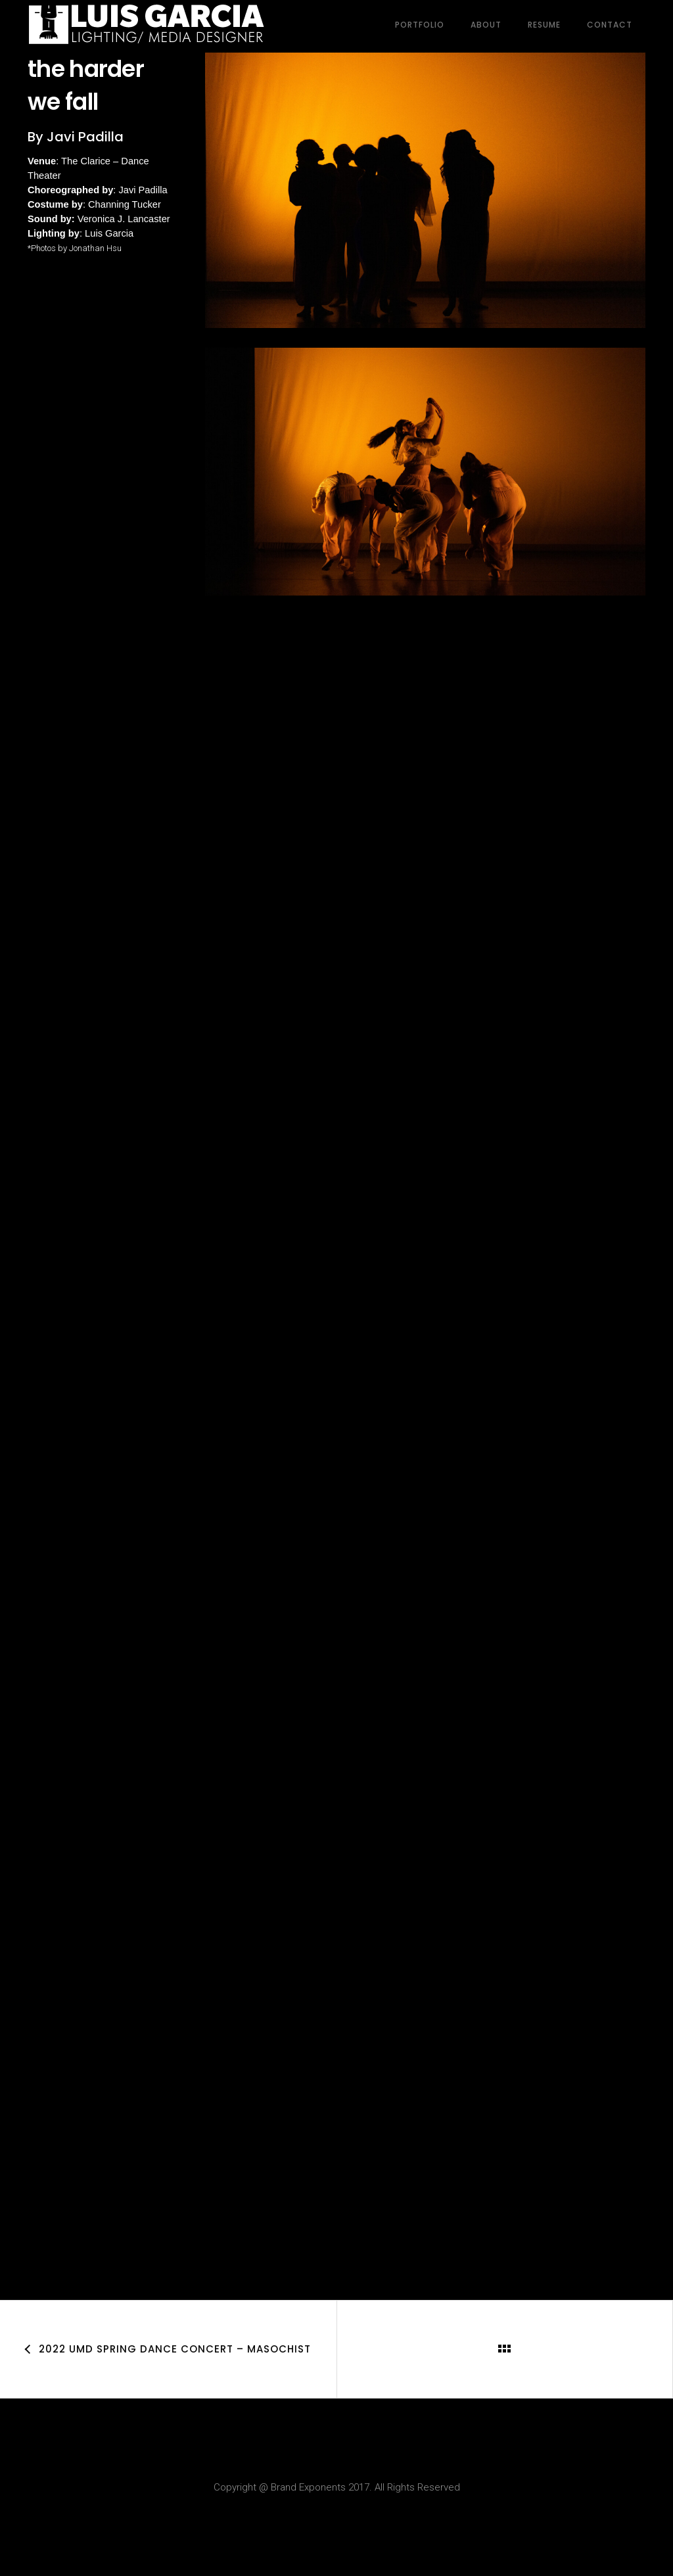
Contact (609, 22)
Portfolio (419, 22)
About (486, 22)
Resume (544, 22)
